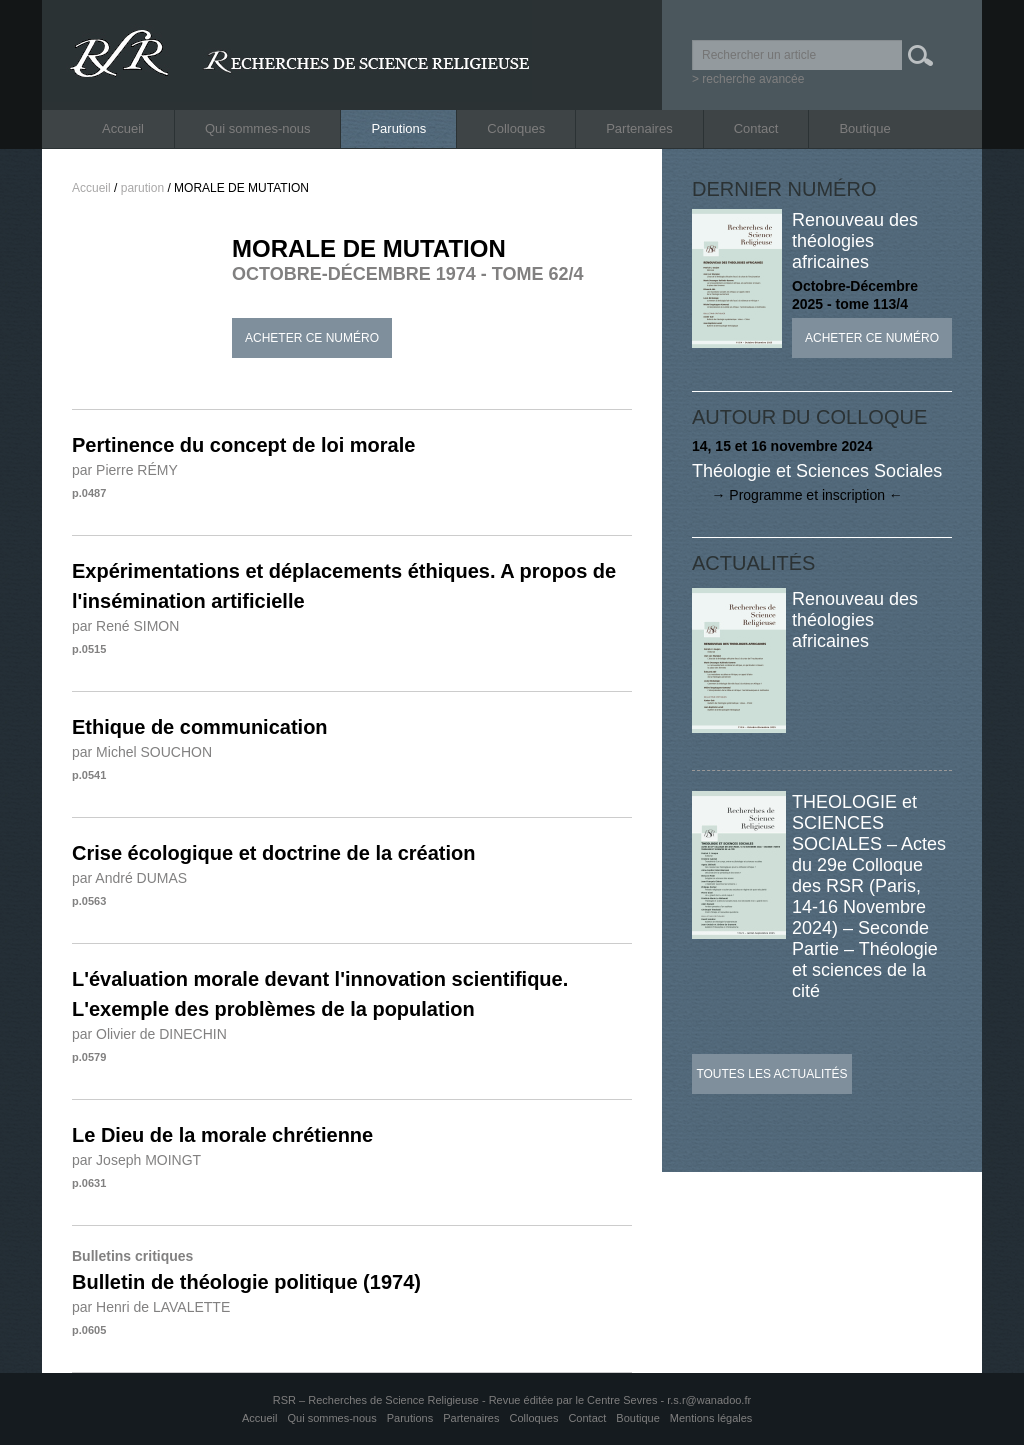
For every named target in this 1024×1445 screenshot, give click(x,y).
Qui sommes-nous (257, 128)
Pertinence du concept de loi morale (243, 445)
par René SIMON (125, 626)
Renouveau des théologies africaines (855, 241)
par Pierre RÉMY (125, 470)
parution (142, 188)
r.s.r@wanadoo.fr (709, 1400)
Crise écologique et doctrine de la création (273, 853)
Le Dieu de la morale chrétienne (222, 1135)
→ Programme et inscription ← (797, 495)
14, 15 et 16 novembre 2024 (782, 446)
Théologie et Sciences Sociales (817, 471)
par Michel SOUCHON (142, 752)
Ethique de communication (200, 727)
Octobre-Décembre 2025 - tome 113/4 (855, 295)
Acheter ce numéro (312, 338)
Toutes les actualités (771, 1074)
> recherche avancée (748, 79)
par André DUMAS (129, 878)
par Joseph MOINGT (136, 1160)
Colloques (516, 128)
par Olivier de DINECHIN (149, 1034)
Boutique (864, 128)
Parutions (398, 128)
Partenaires (639, 128)
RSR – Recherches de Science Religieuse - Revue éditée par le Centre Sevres (467, 1400)
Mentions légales (711, 1418)
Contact (756, 128)
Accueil (123, 128)
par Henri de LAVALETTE (151, 1307)
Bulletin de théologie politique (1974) (246, 1282)
